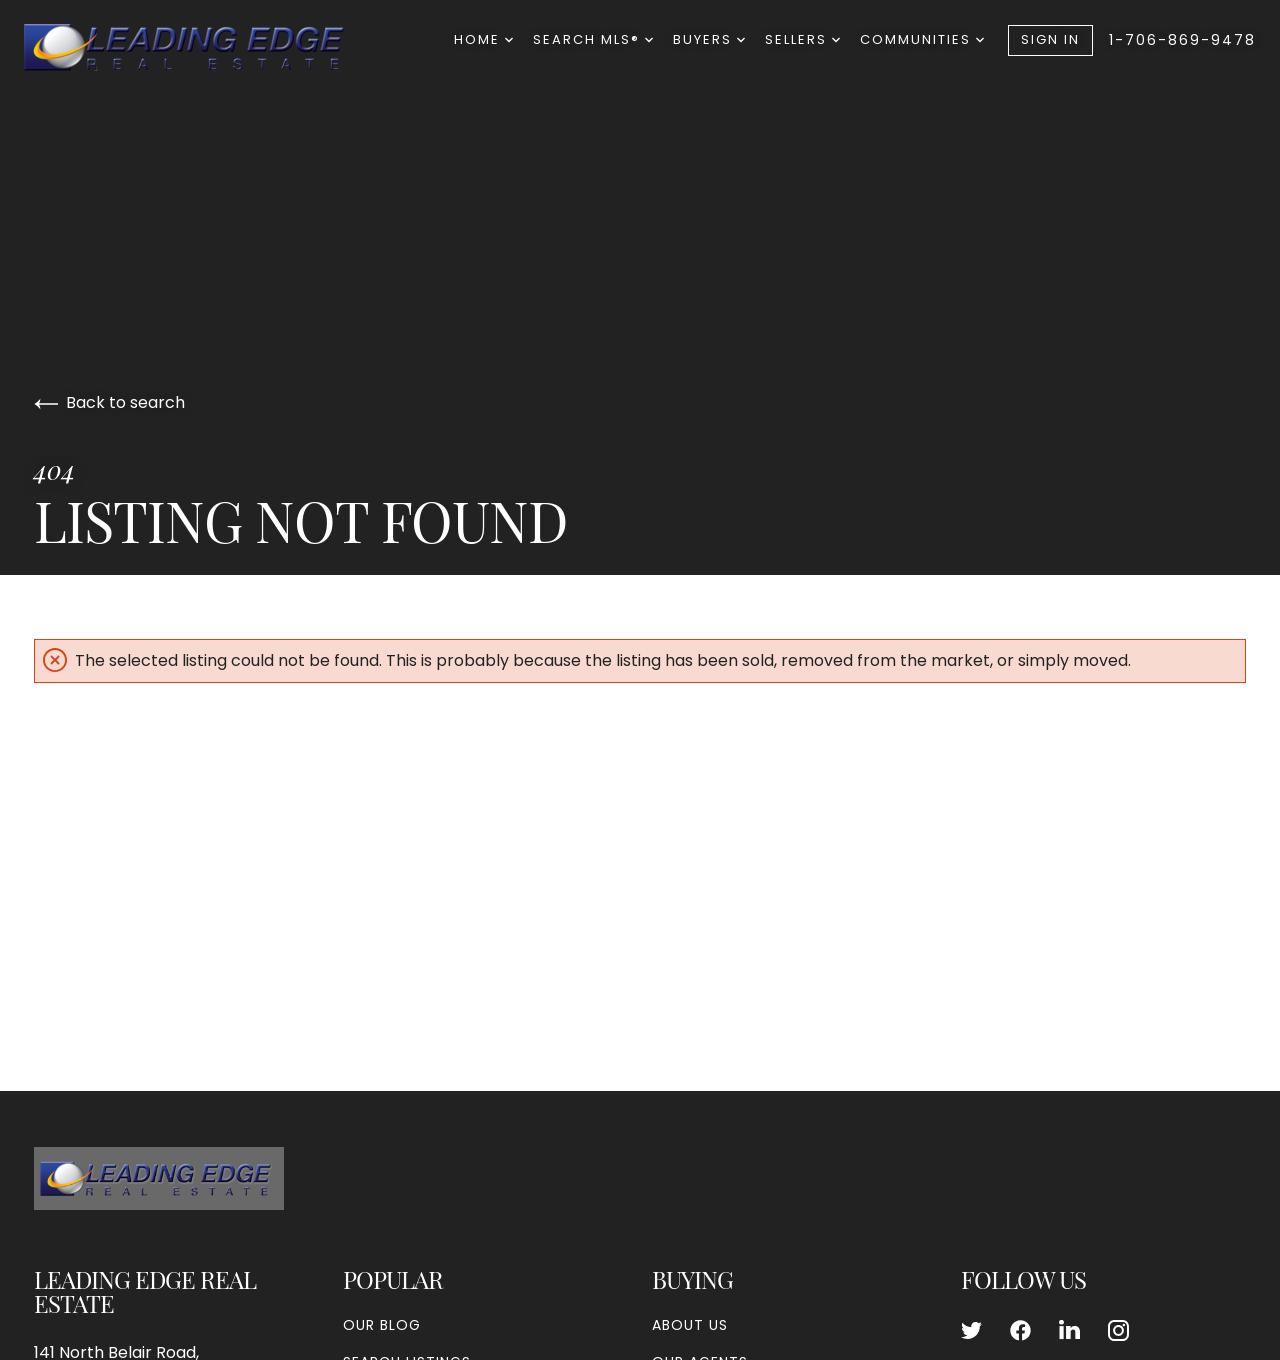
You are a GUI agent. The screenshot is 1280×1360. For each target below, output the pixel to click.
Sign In (1050, 39)
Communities (922, 39)
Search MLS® (593, 39)
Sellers (802, 39)
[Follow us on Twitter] (971, 1331)
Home (483, 39)
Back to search (109, 402)
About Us (690, 1325)
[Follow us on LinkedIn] (1069, 1331)
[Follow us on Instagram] (1118, 1331)
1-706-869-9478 (1182, 40)
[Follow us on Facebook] (1020, 1331)
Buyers (709, 39)
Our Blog (382, 1325)
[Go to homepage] (204, 47)
